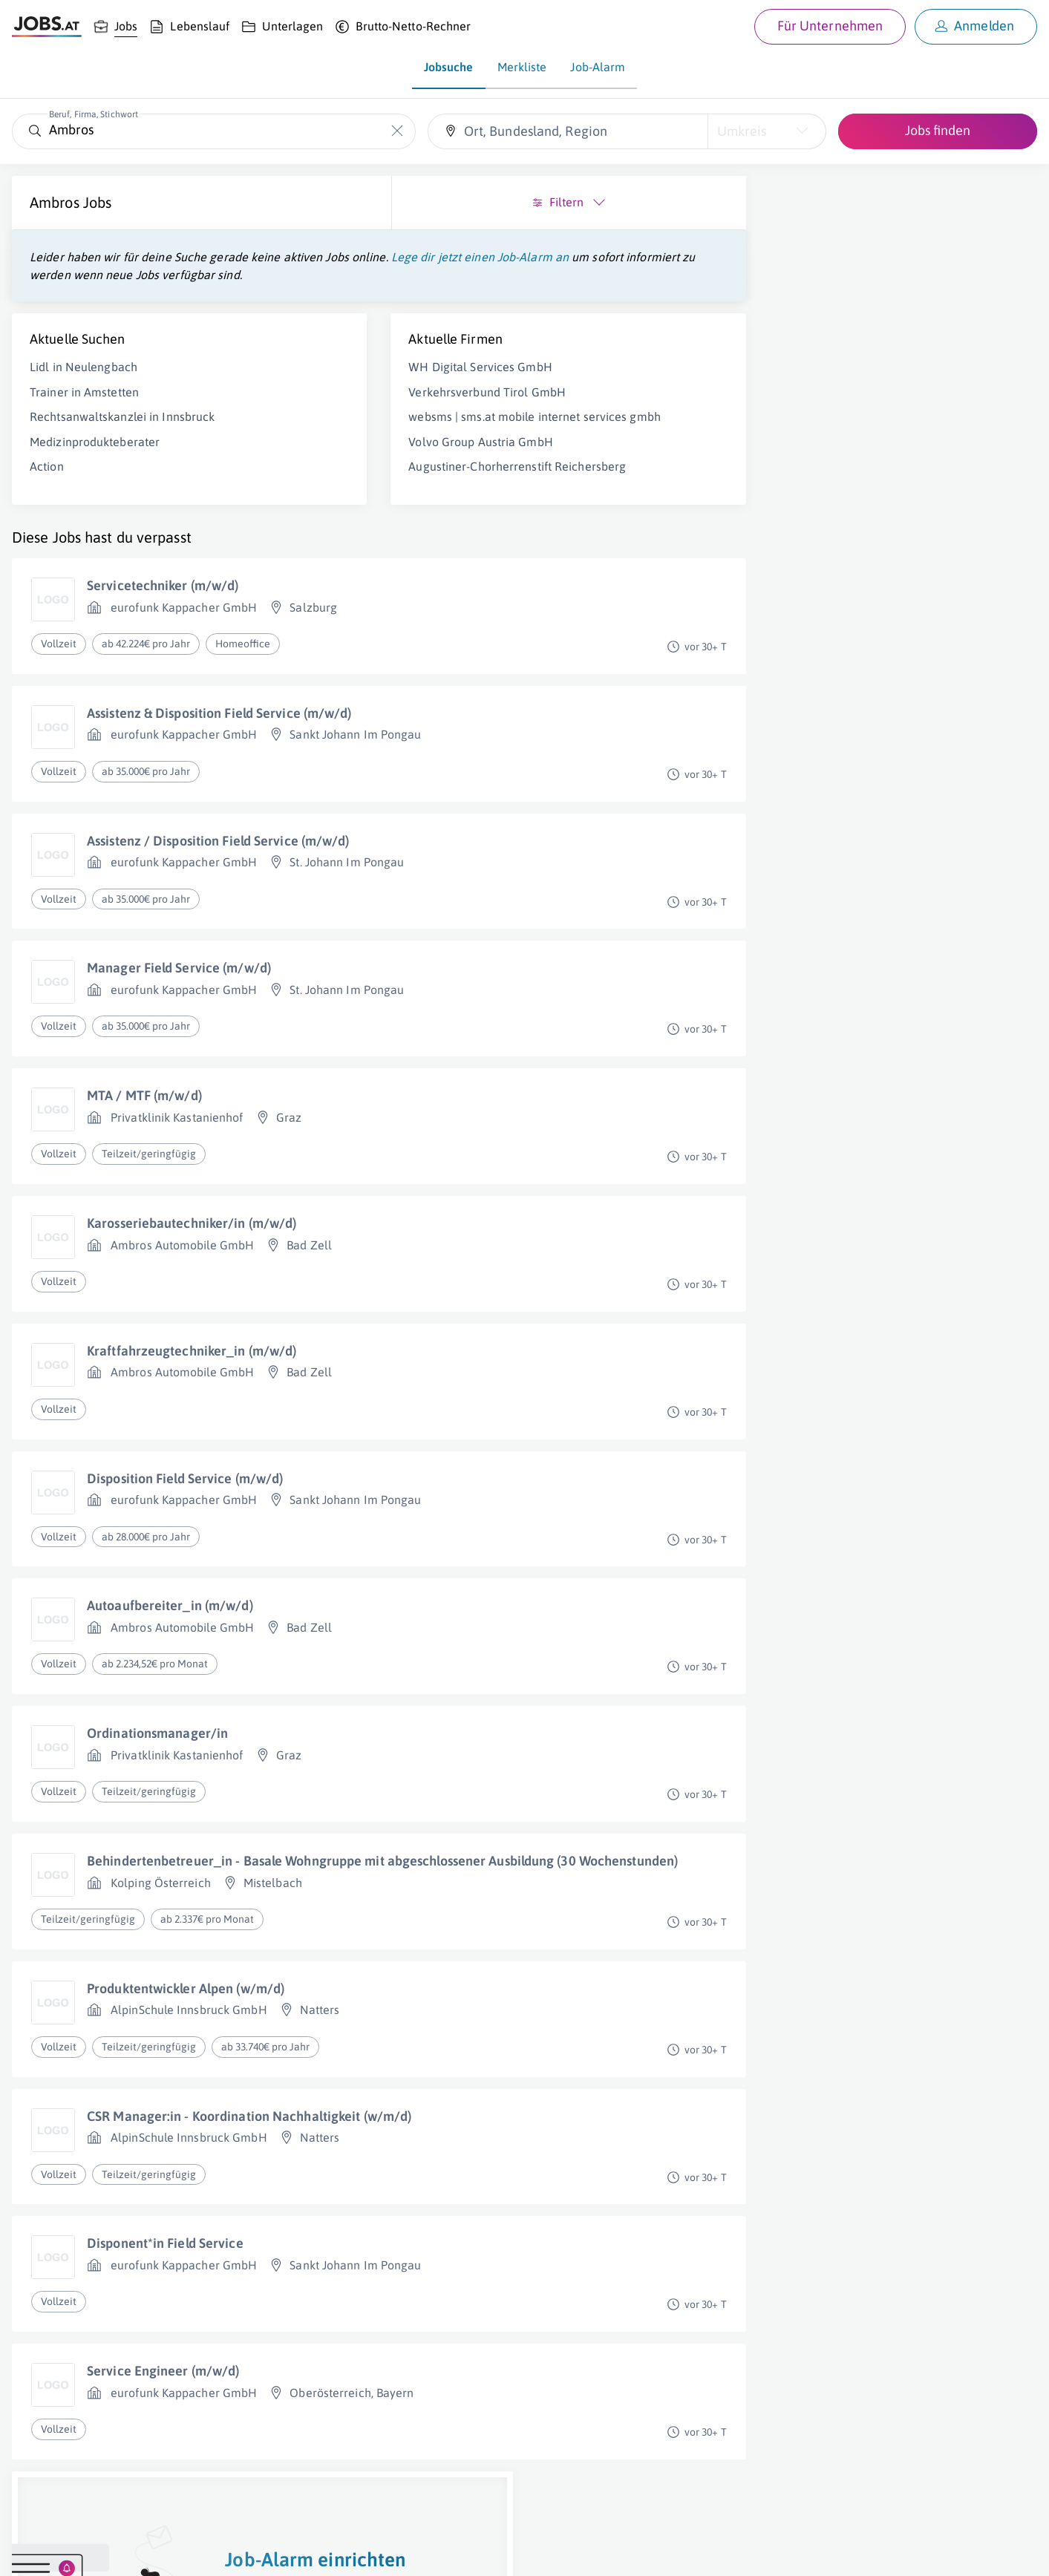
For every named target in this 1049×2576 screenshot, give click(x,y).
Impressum (171, 2551)
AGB (218, 2551)
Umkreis (741, 131)
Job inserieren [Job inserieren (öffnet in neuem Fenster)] (99, 2551)
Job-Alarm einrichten (885, 424)
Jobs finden (937, 130)
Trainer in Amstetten (84, 409)
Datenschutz (270, 2551)
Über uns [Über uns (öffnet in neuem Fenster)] (33, 2551)
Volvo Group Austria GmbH (364, 475)
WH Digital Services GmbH (363, 384)
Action (47, 484)
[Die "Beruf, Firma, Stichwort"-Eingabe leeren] (396, 131)
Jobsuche (449, 66)
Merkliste (522, 66)
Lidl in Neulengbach (83, 384)
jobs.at (369, 2551)
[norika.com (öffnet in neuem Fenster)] (527, 2551)
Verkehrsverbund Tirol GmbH (370, 409)
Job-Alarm (597, 66)
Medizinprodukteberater (95, 459)
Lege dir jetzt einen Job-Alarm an (118, 274)
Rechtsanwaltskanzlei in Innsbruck (122, 434)
